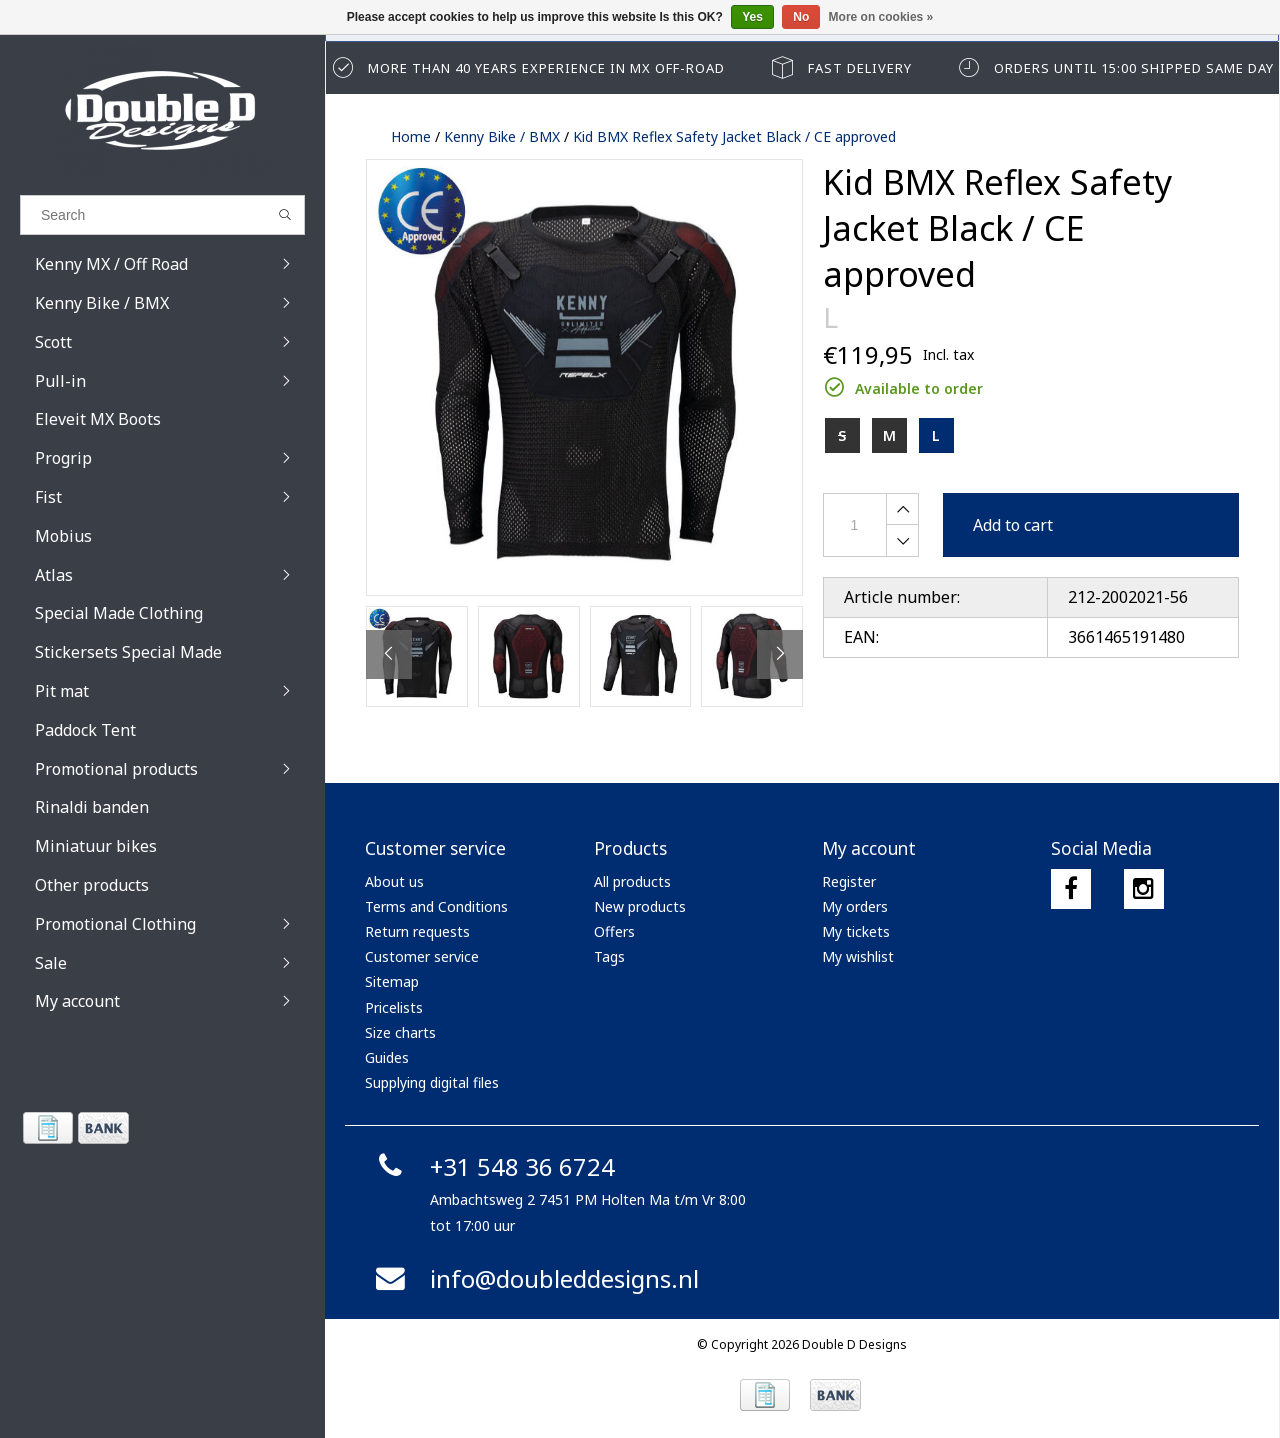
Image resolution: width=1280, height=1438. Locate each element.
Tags (609, 956)
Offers (614, 931)
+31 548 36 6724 (492, 1166)
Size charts (400, 1032)
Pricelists (394, 1007)
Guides (387, 1057)
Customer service (422, 956)
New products (640, 906)
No (801, 17)
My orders (855, 906)
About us (394, 881)
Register (849, 881)
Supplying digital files (432, 1082)
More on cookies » (881, 17)
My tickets (856, 931)
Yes (752, 17)
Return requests (417, 931)
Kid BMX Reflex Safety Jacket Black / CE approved (734, 136)
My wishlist (858, 956)
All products (632, 881)
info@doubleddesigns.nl (534, 1278)
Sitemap (392, 981)
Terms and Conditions (436, 906)
